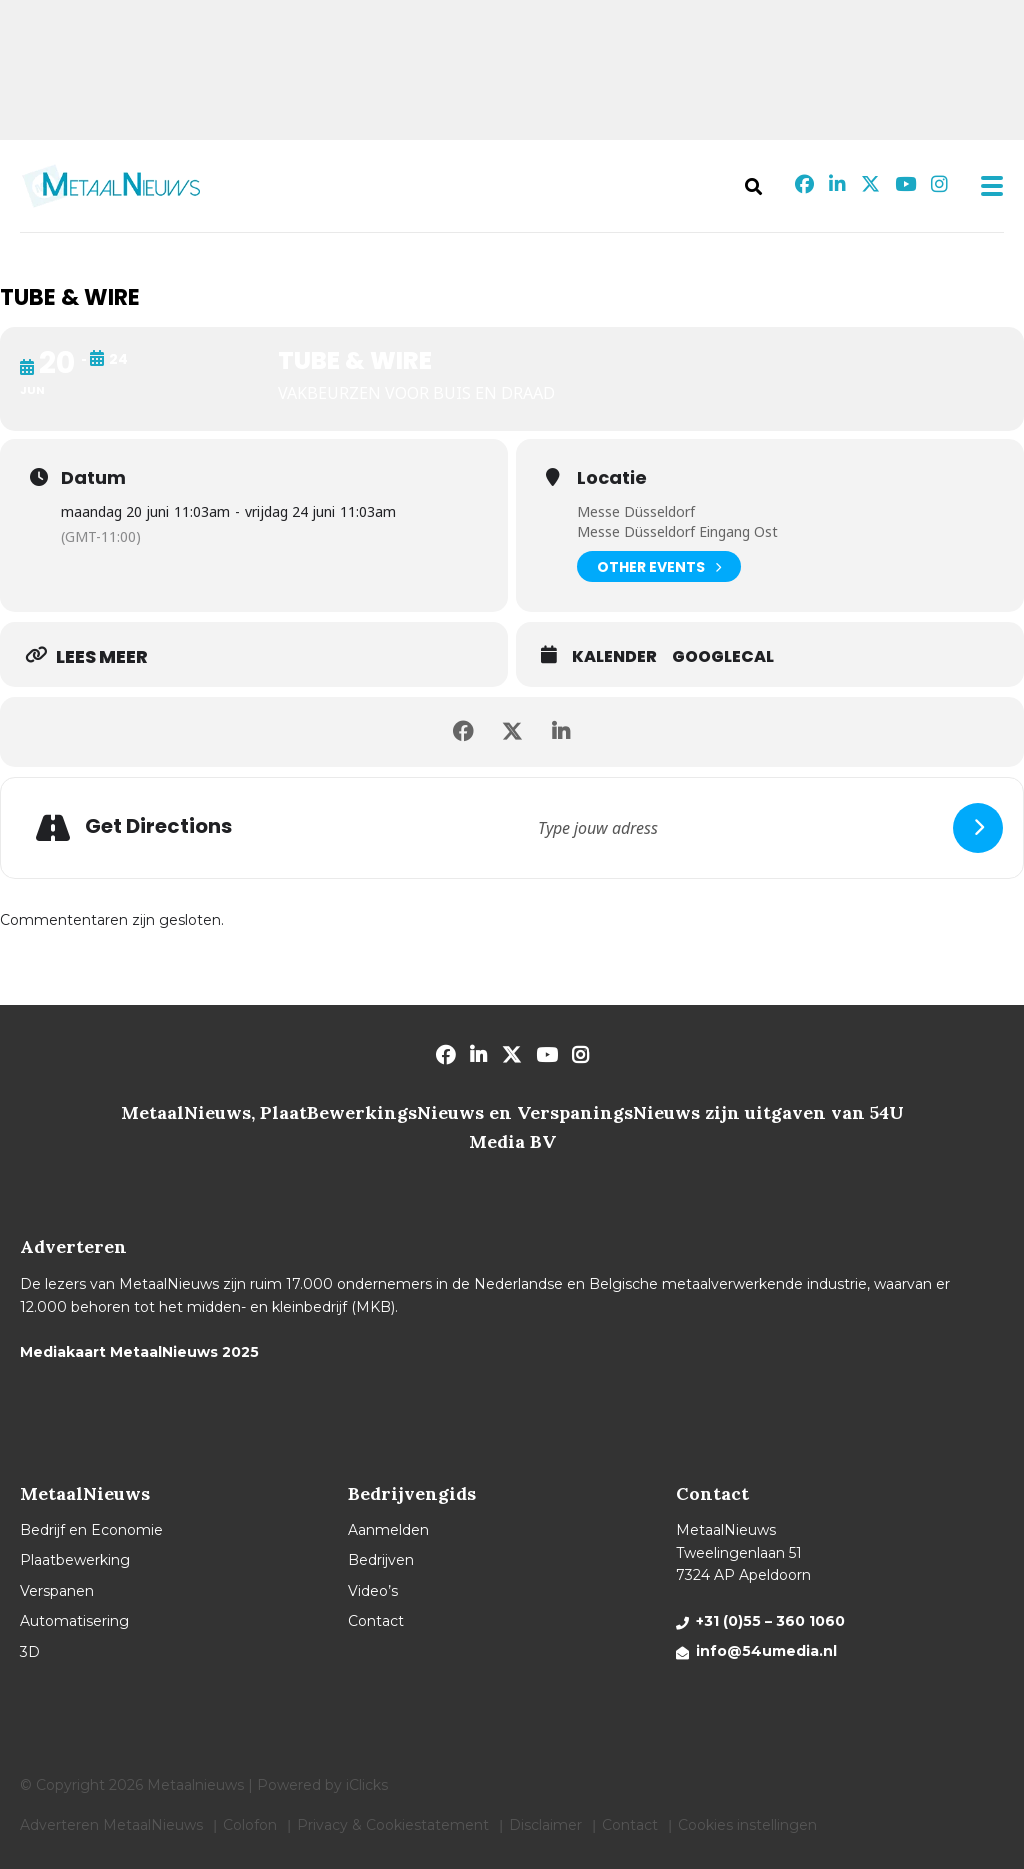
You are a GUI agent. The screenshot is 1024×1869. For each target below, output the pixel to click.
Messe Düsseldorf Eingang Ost (677, 531)
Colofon (250, 1825)
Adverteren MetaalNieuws (111, 1825)
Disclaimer (545, 1825)
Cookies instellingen (747, 1825)
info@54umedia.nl (766, 1651)
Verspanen (57, 1591)
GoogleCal (723, 657)
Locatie (612, 478)
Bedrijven (381, 1560)
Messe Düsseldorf (636, 511)
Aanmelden (388, 1530)
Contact (376, 1621)
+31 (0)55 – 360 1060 (770, 1621)
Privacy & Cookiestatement (393, 1825)
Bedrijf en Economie (91, 1530)
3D (30, 1652)
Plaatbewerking (75, 1560)
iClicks (367, 1785)
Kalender (614, 657)
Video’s (373, 1591)
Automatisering (74, 1621)
